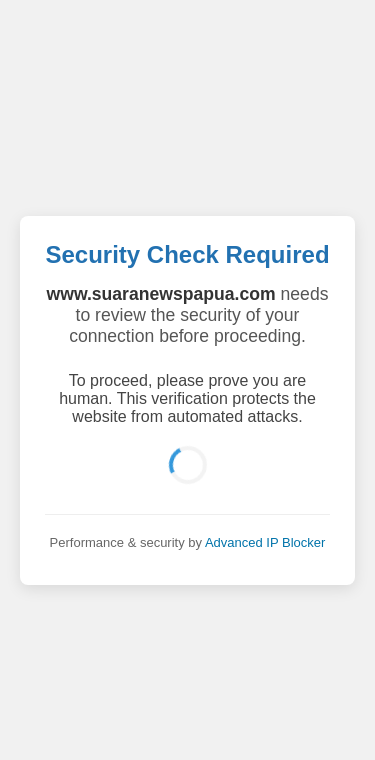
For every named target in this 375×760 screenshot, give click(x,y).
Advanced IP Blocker (265, 542)
